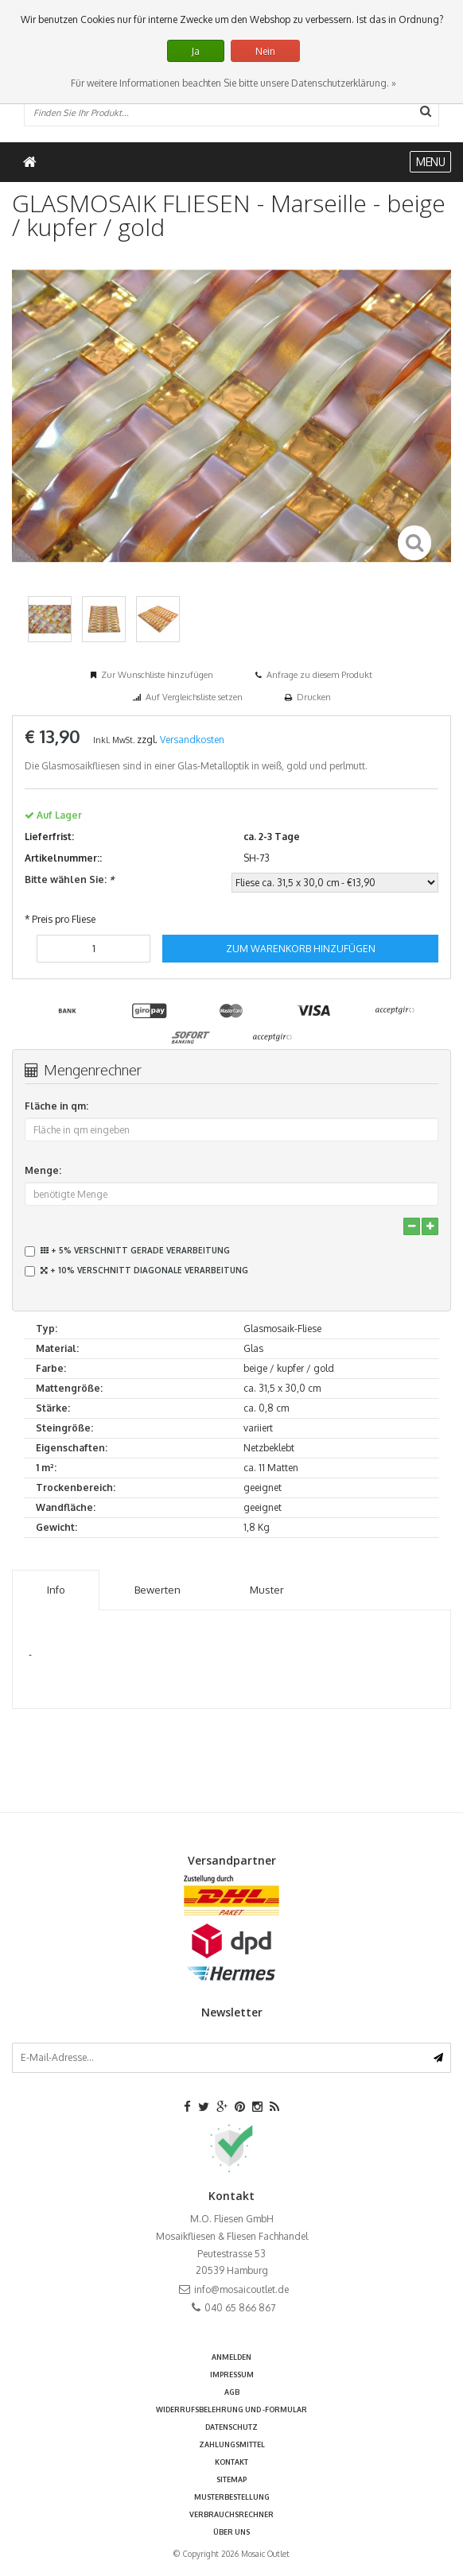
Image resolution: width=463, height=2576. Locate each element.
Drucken (314, 697)
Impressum (232, 2374)
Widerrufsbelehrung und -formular (231, 2409)
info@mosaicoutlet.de (241, 2289)
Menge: (43, 1170)
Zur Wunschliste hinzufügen (157, 674)
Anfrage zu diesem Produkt (319, 674)
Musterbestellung (232, 2497)
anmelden (231, 2357)
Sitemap (231, 2479)
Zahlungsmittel (232, 2444)
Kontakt (231, 2462)
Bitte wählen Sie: (69, 879)
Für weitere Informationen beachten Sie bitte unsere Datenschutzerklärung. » (233, 83)
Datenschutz (231, 2427)
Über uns (231, 2532)
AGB (231, 2392)
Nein (265, 51)
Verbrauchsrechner (231, 2514)
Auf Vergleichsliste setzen (194, 697)
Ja (196, 51)
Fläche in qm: (56, 1106)
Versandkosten (192, 740)
